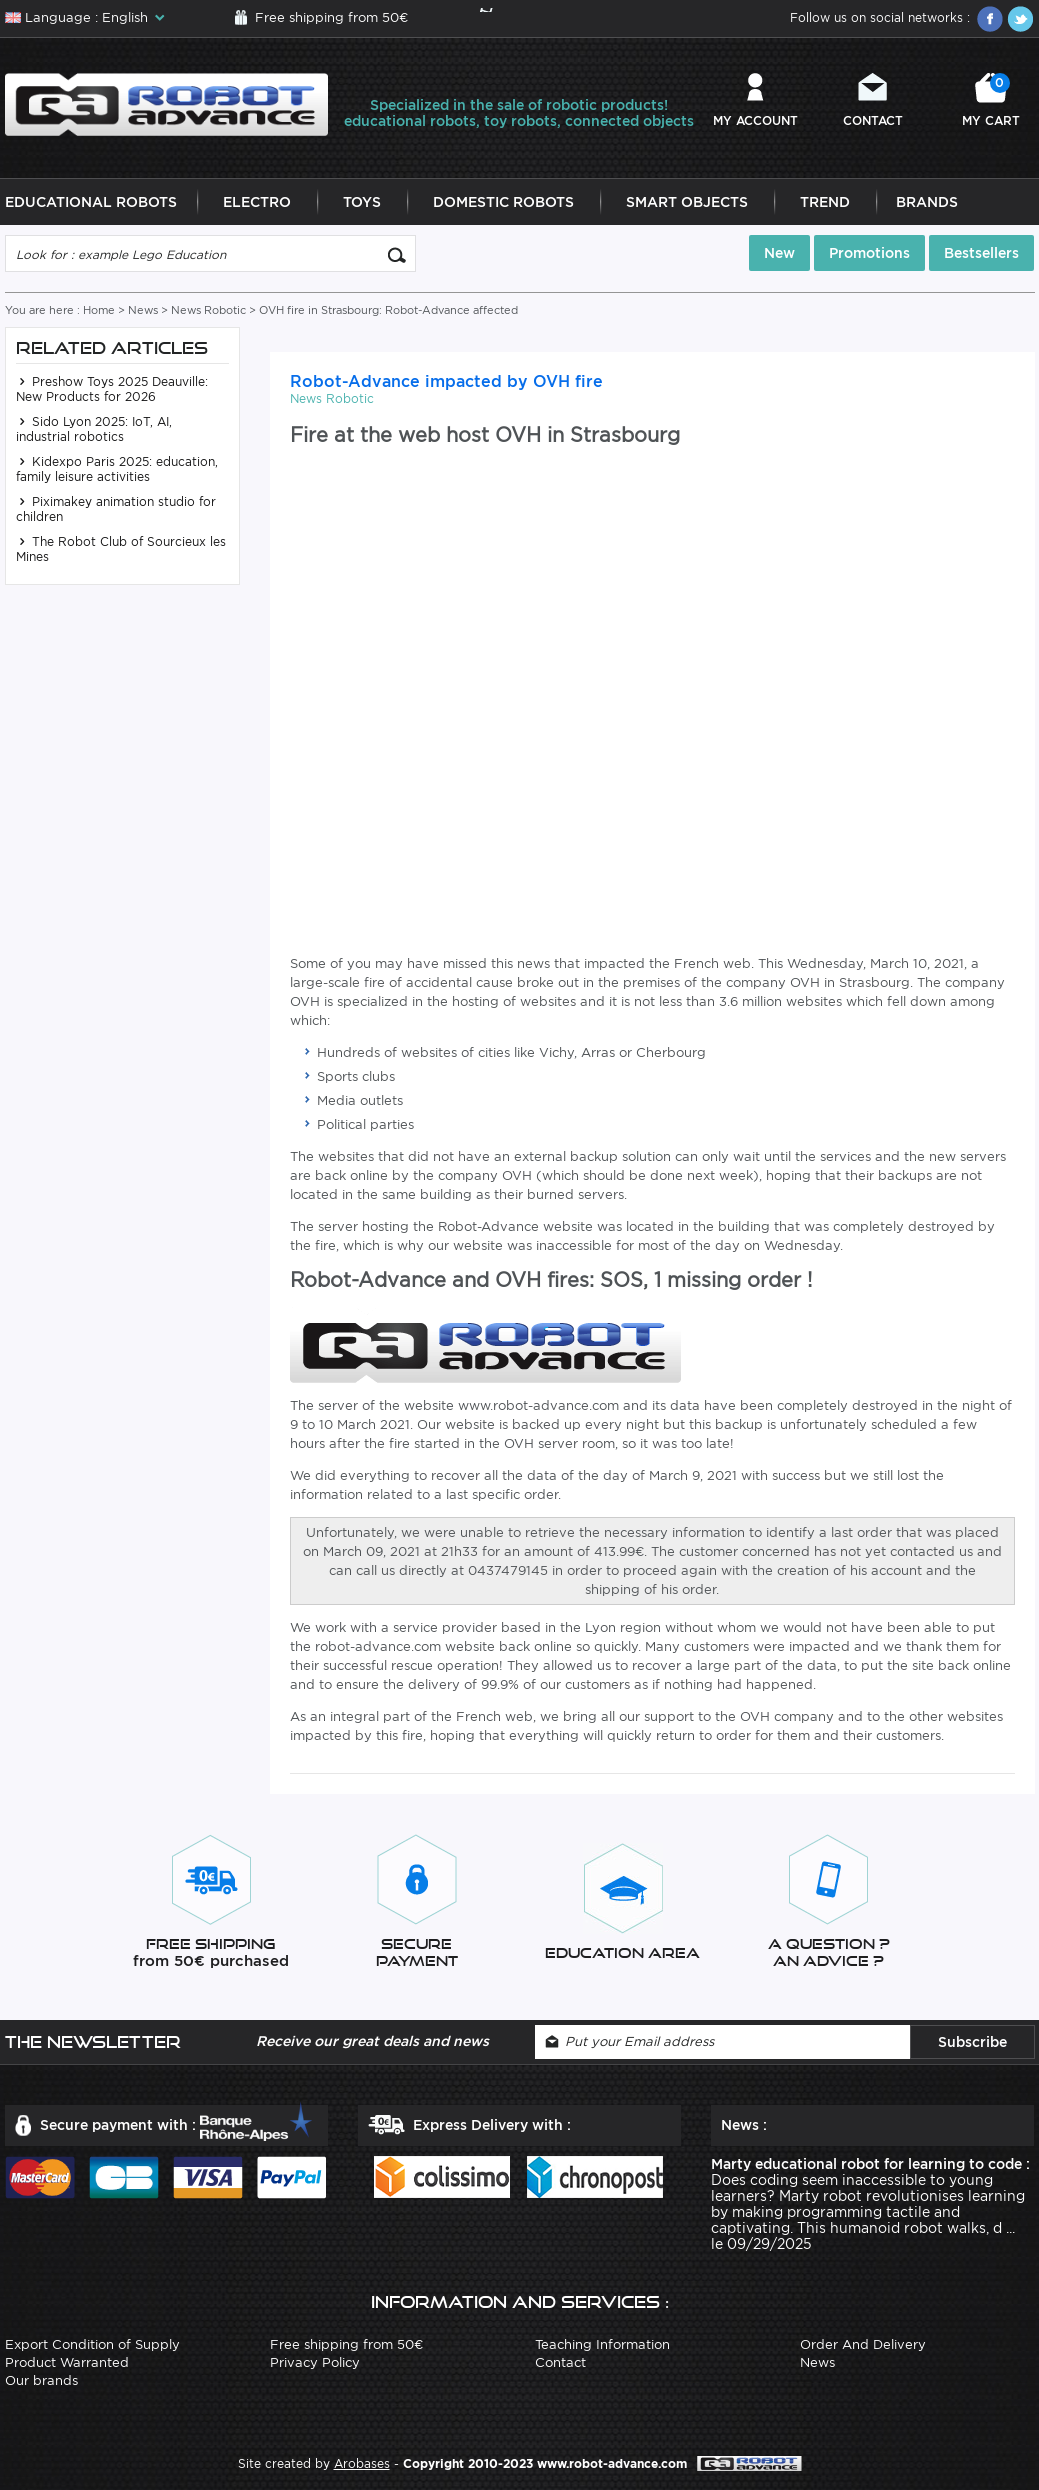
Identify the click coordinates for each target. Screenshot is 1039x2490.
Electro (257, 202)
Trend (825, 202)
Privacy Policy (315, 2362)
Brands (927, 202)
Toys (362, 202)
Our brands (41, 2380)
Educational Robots (91, 202)
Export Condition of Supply (92, 2344)
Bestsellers (981, 253)
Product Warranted (67, 2362)
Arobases (362, 2463)
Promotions (869, 253)
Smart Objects (687, 202)
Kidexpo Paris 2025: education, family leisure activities (117, 469)
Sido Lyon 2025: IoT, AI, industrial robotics (94, 429)
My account (755, 120)
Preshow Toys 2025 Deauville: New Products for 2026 (112, 389)
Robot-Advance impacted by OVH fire (446, 381)
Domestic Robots (503, 202)
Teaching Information (602, 2344)
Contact (873, 120)
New (779, 253)
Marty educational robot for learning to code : (870, 2164)
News (143, 310)
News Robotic (208, 310)
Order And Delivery (863, 2344)
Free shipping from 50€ (331, 17)
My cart (991, 100)
